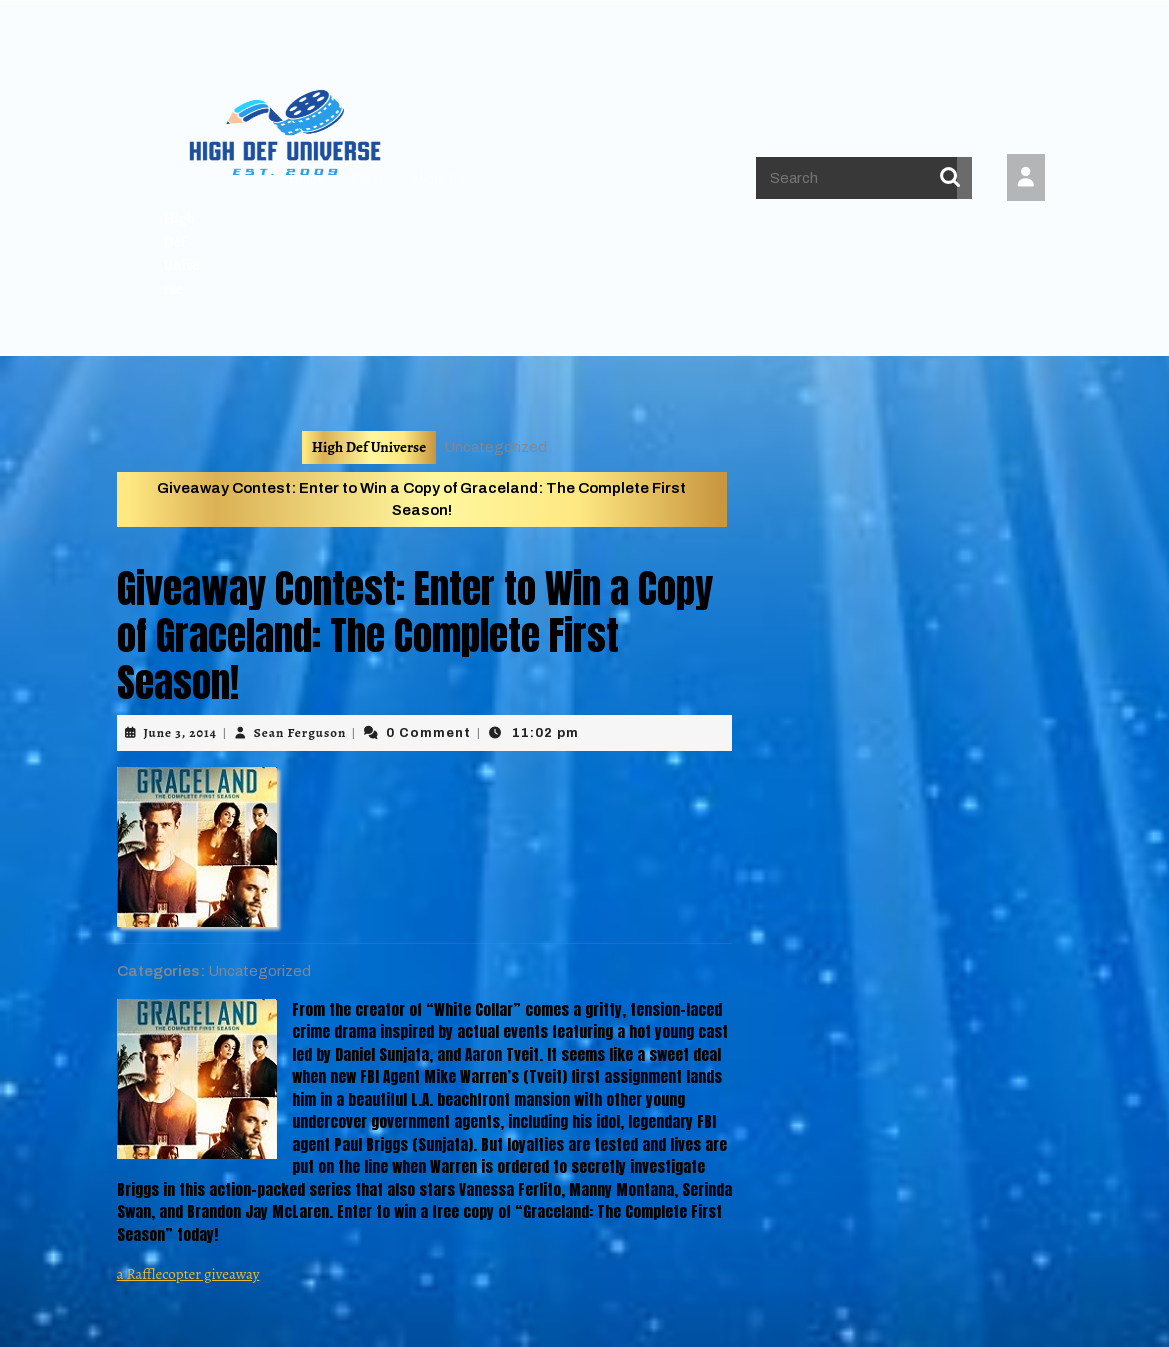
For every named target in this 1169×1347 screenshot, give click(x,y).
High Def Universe (369, 447)
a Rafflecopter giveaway (188, 1274)
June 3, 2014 (180, 732)
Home (305, 178)
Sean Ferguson (300, 732)
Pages (367, 178)
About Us (437, 178)
